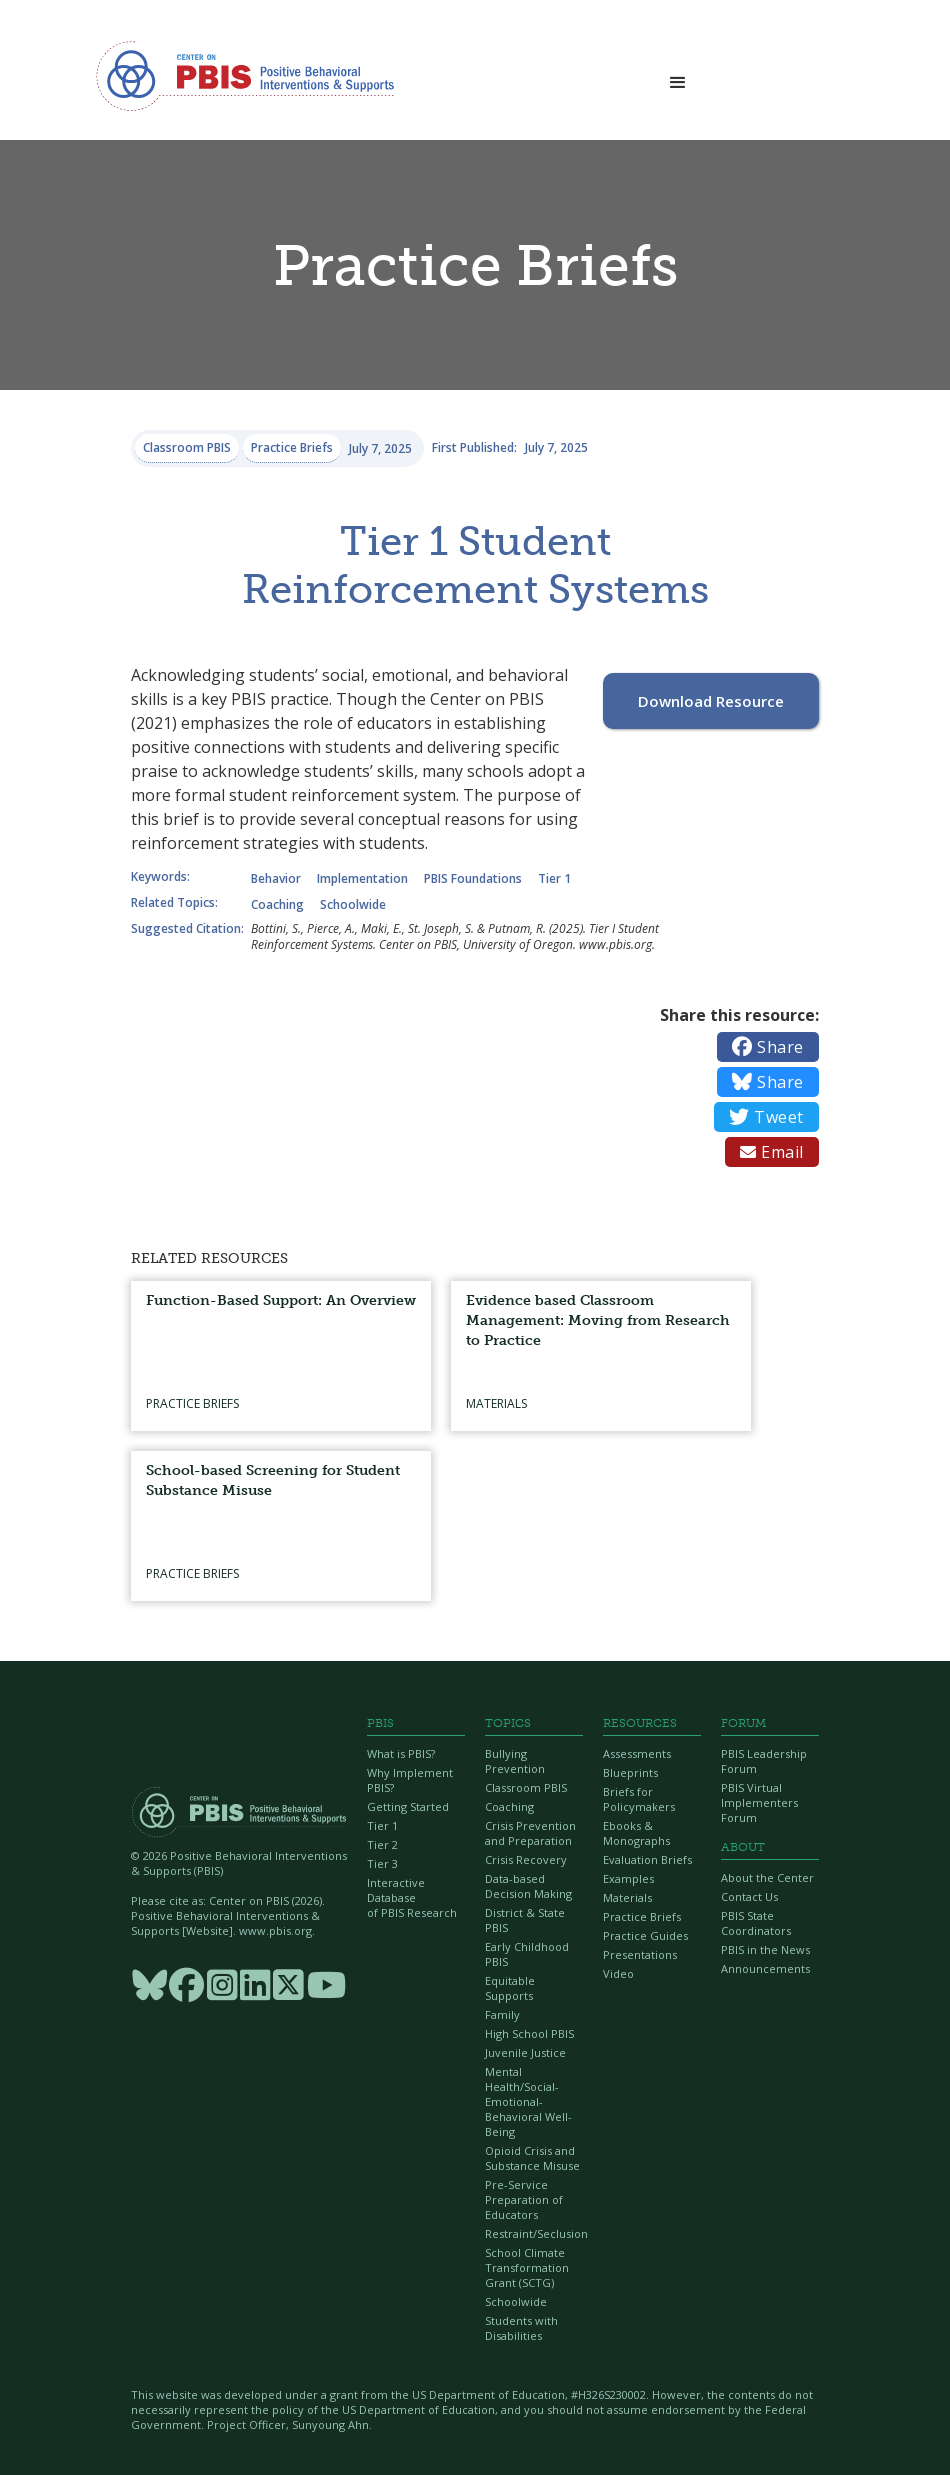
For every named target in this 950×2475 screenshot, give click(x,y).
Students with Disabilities (521, 2328)
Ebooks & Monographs (636, 1833)
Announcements (765, 1968)
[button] (678, 77)
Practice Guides (645, 1935)
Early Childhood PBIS (527, 1954)
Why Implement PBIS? (410, 1780)
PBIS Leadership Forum (764, 1761)
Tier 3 (382, 1863)
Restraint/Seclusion (534, 2233)
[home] (245, 75)
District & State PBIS (525, 1920)
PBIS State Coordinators (756, 1923)
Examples (628, 1878)
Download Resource (711, 701)
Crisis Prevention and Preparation (530, 1833)
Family (502, 2014)
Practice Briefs (642, 1916)
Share (768, 1047)
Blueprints (630, 1772)
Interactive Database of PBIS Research (412, 1897)
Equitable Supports (510, 1988)
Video (618, 1973)
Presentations (640, 1954)
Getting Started (408, 1806)
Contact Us (749, 1896)
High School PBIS (529, 2033)
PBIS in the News (765, 1949)
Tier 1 (382, 1825)
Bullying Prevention (515, 1761)
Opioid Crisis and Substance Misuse (532, 2158)
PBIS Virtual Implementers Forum (759, 1802)
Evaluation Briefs (647, 1859)
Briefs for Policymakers (639, 1799)
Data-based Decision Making (528, 1886)
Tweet (766, 1117)
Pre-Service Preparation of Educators (524, 2199)
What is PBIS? (401, 1753)
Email (772, 1152)
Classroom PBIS (526, 1787)
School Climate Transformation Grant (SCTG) (527, 2267)
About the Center (767, 1877)
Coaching (509, 1806)
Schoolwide (516, 2301)
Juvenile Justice (525, 2052)
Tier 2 (382, 1844)
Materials (627, 1897)
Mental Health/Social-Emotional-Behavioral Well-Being (528, 2101)
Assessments (637, 1753)
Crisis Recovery (526, 1859)
